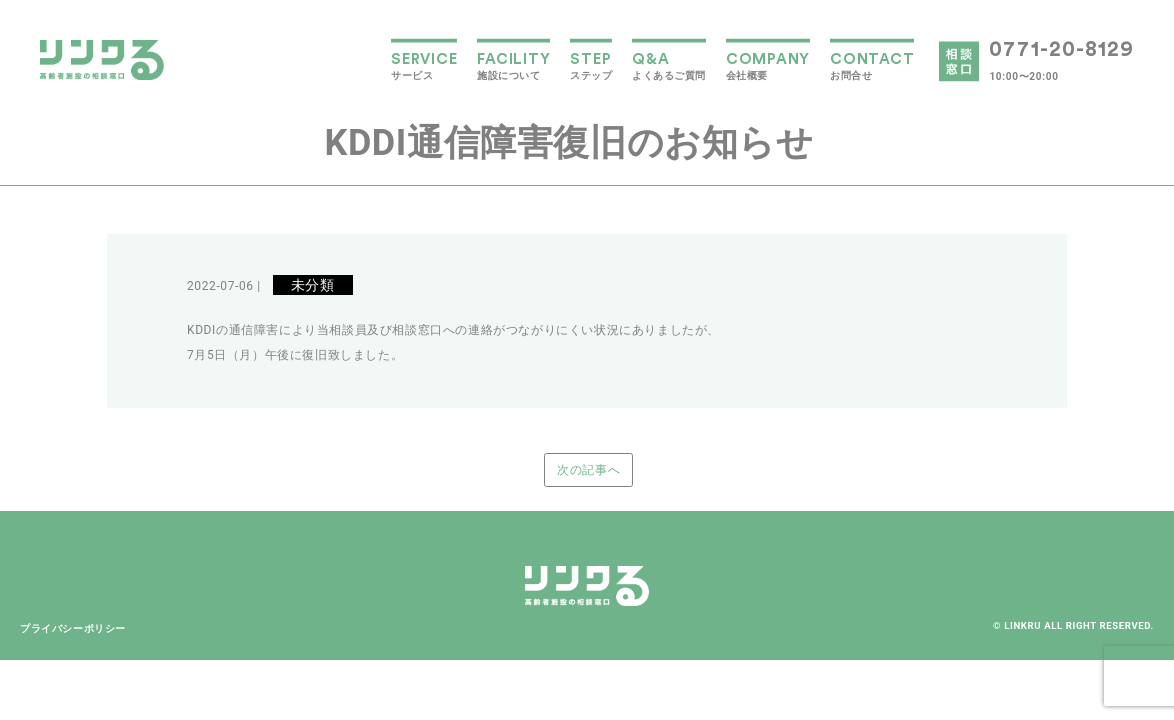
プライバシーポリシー (73, 628)
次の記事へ (588, 470)
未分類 (313, 285)
